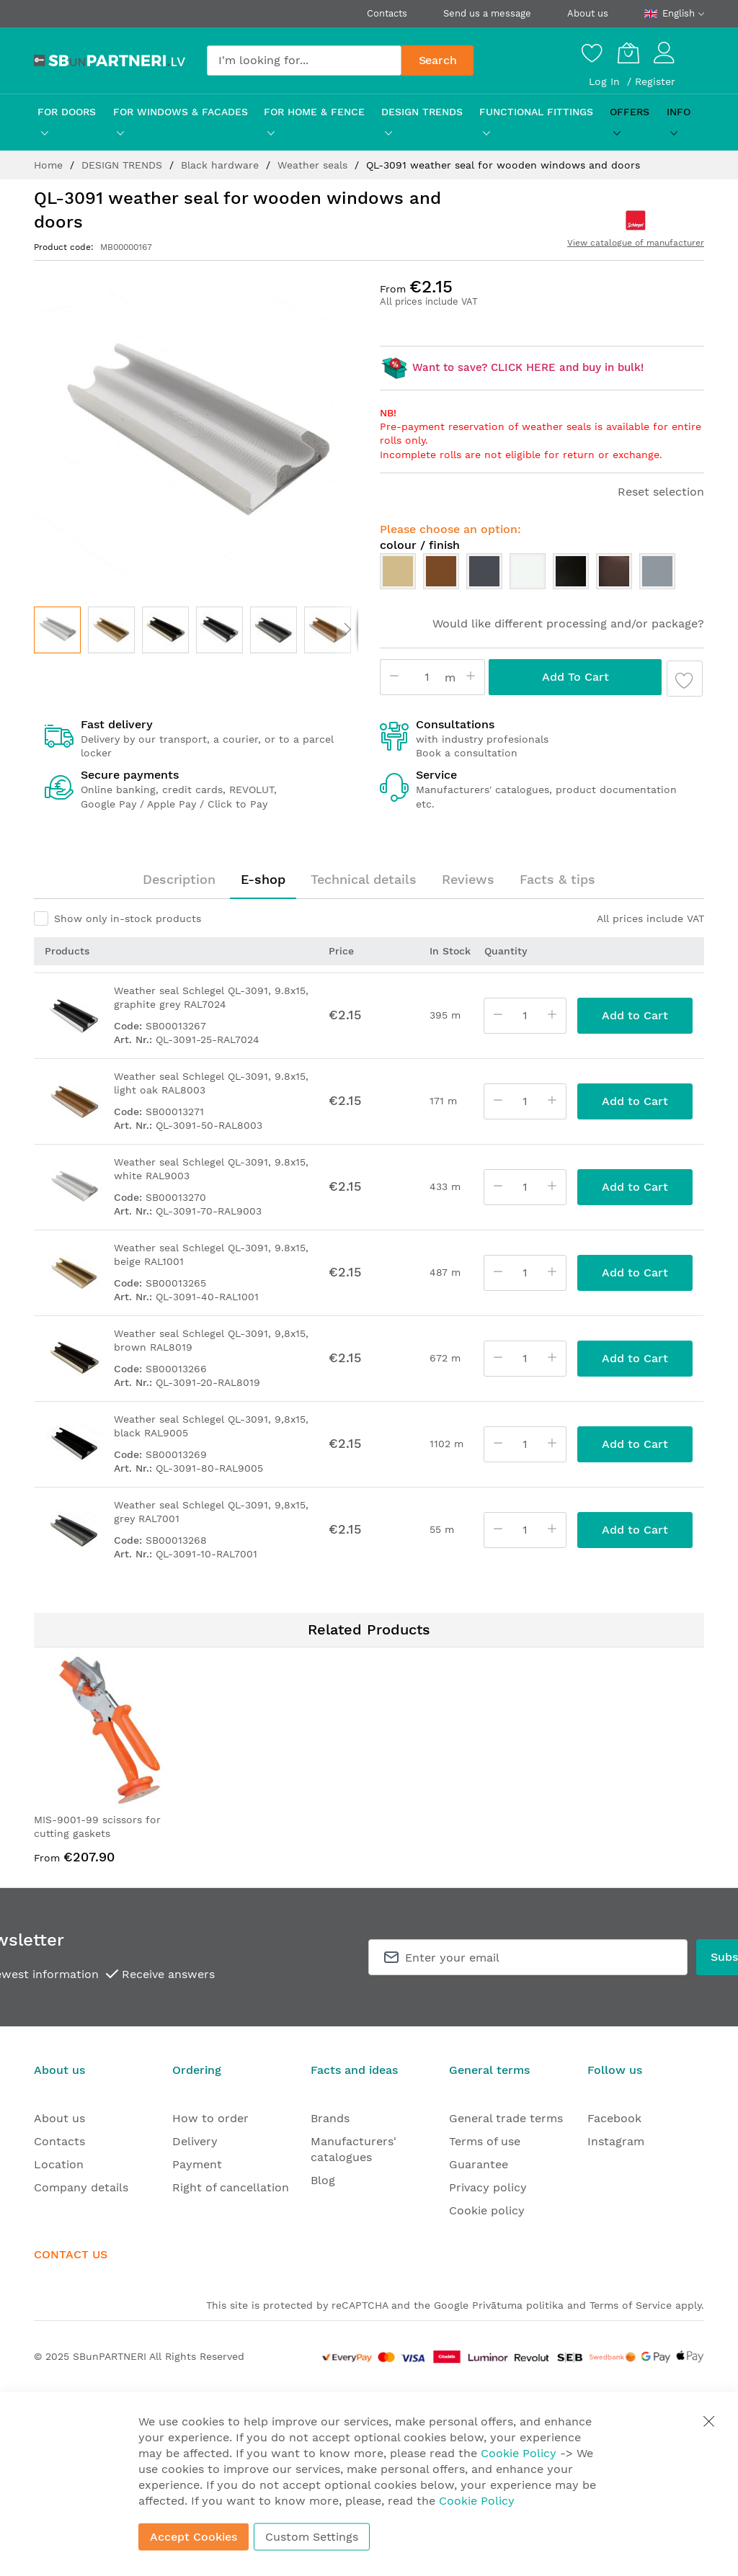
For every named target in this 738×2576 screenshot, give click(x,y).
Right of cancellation (230, 2187)
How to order (210, 2118)
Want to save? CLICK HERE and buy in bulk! (512, 367)
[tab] (179, 880)
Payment (197, 2164)
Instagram (615, 2141)
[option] (398, 571)
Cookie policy (487, 2210)
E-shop (263, 879)
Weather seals (314, 165)
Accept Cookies (193, 2537)
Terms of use (484, 2141)
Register (655, 81)
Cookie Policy (518, 2453)
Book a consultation (466, 753)
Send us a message (487, 13)
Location (59, 2164)
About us (587, 13)
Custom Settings (311, 2537)
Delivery (195, 2141)
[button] (111, 630)
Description (179, 879)
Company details (81, 2187)
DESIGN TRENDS (123, 165)
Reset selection (661, 491)
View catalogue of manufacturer (635, 243)
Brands (330, 2118)
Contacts (387, 13)
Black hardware (221, 165)
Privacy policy (488, 2187)
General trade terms (506, 2118)
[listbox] (542, 574)
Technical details (364, 879)
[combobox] (304, 60)
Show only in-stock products (127, 918)
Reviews (468, 879)
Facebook (614, 2118)
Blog (323, 2180)
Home (50, 165)
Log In (606, 81)
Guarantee (478, 2164)
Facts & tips (557, 879)
